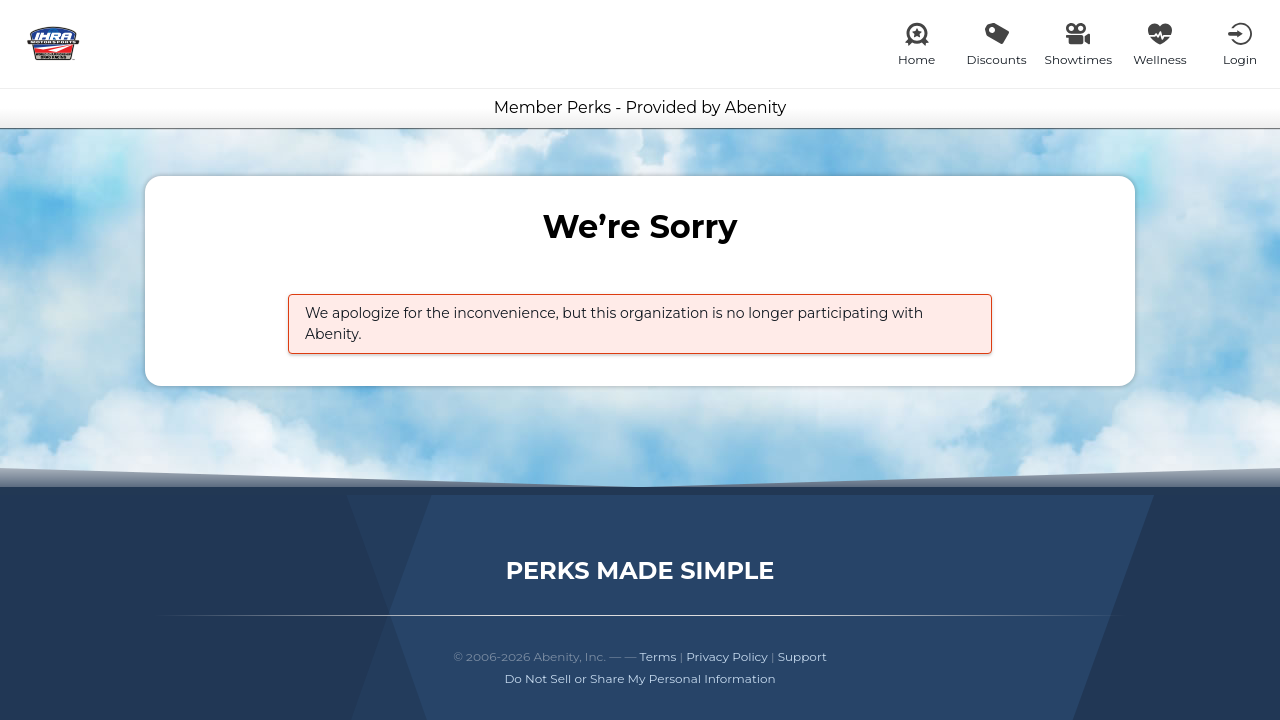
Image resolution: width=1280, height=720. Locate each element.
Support (802, 656)
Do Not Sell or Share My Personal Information (639, 678)
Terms (658, 656)
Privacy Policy (727, 656)
